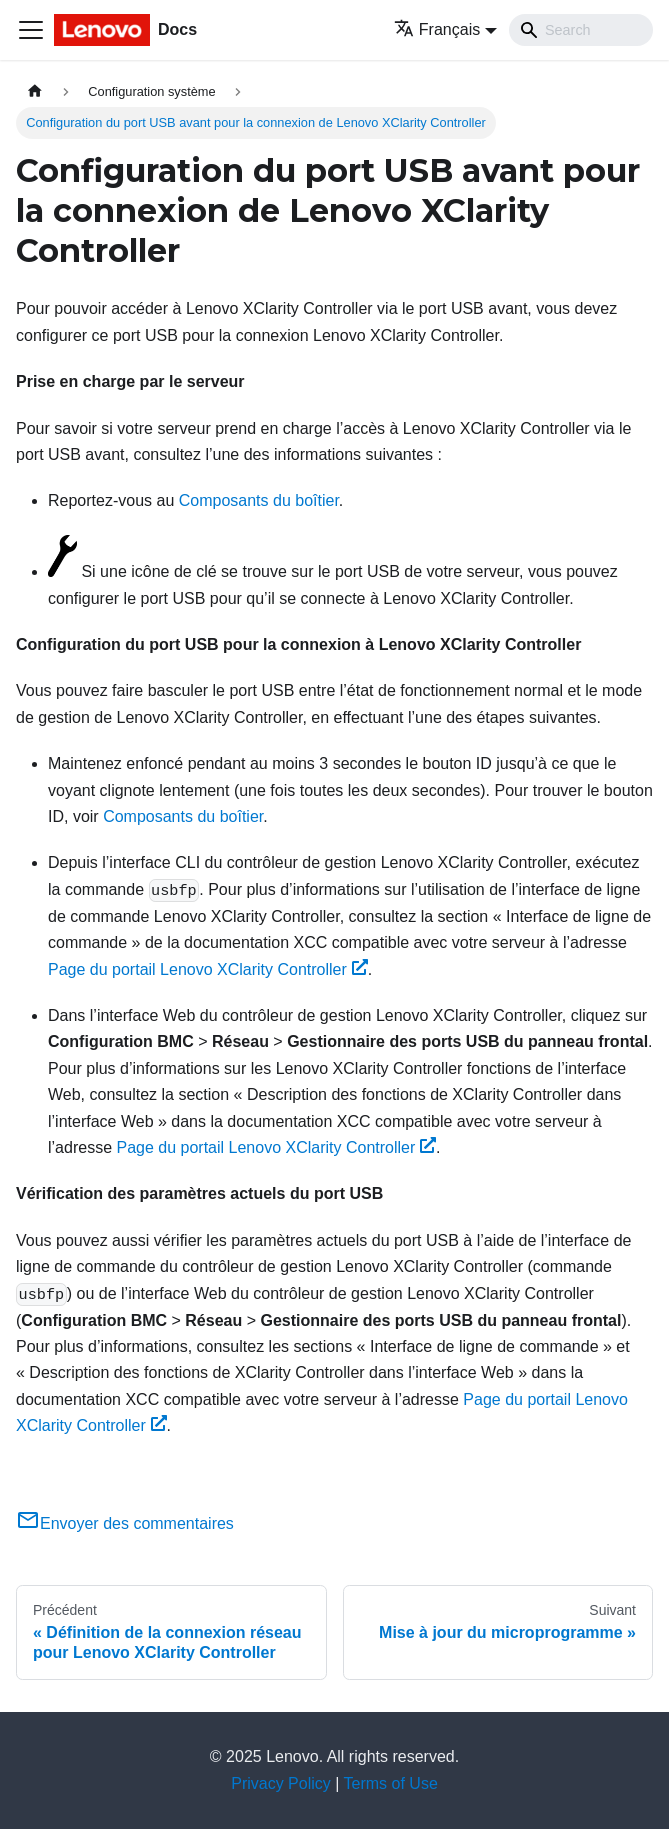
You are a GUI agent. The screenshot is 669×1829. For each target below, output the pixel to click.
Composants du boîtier (259, 500)
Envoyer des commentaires (125, 1523)
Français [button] (437, 29)
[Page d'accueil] (35, 91)
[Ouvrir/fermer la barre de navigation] (31, 30)
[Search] (581, 30)
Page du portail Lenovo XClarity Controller (208, 969)
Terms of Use (391, 1783)
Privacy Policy (281, 1783)
